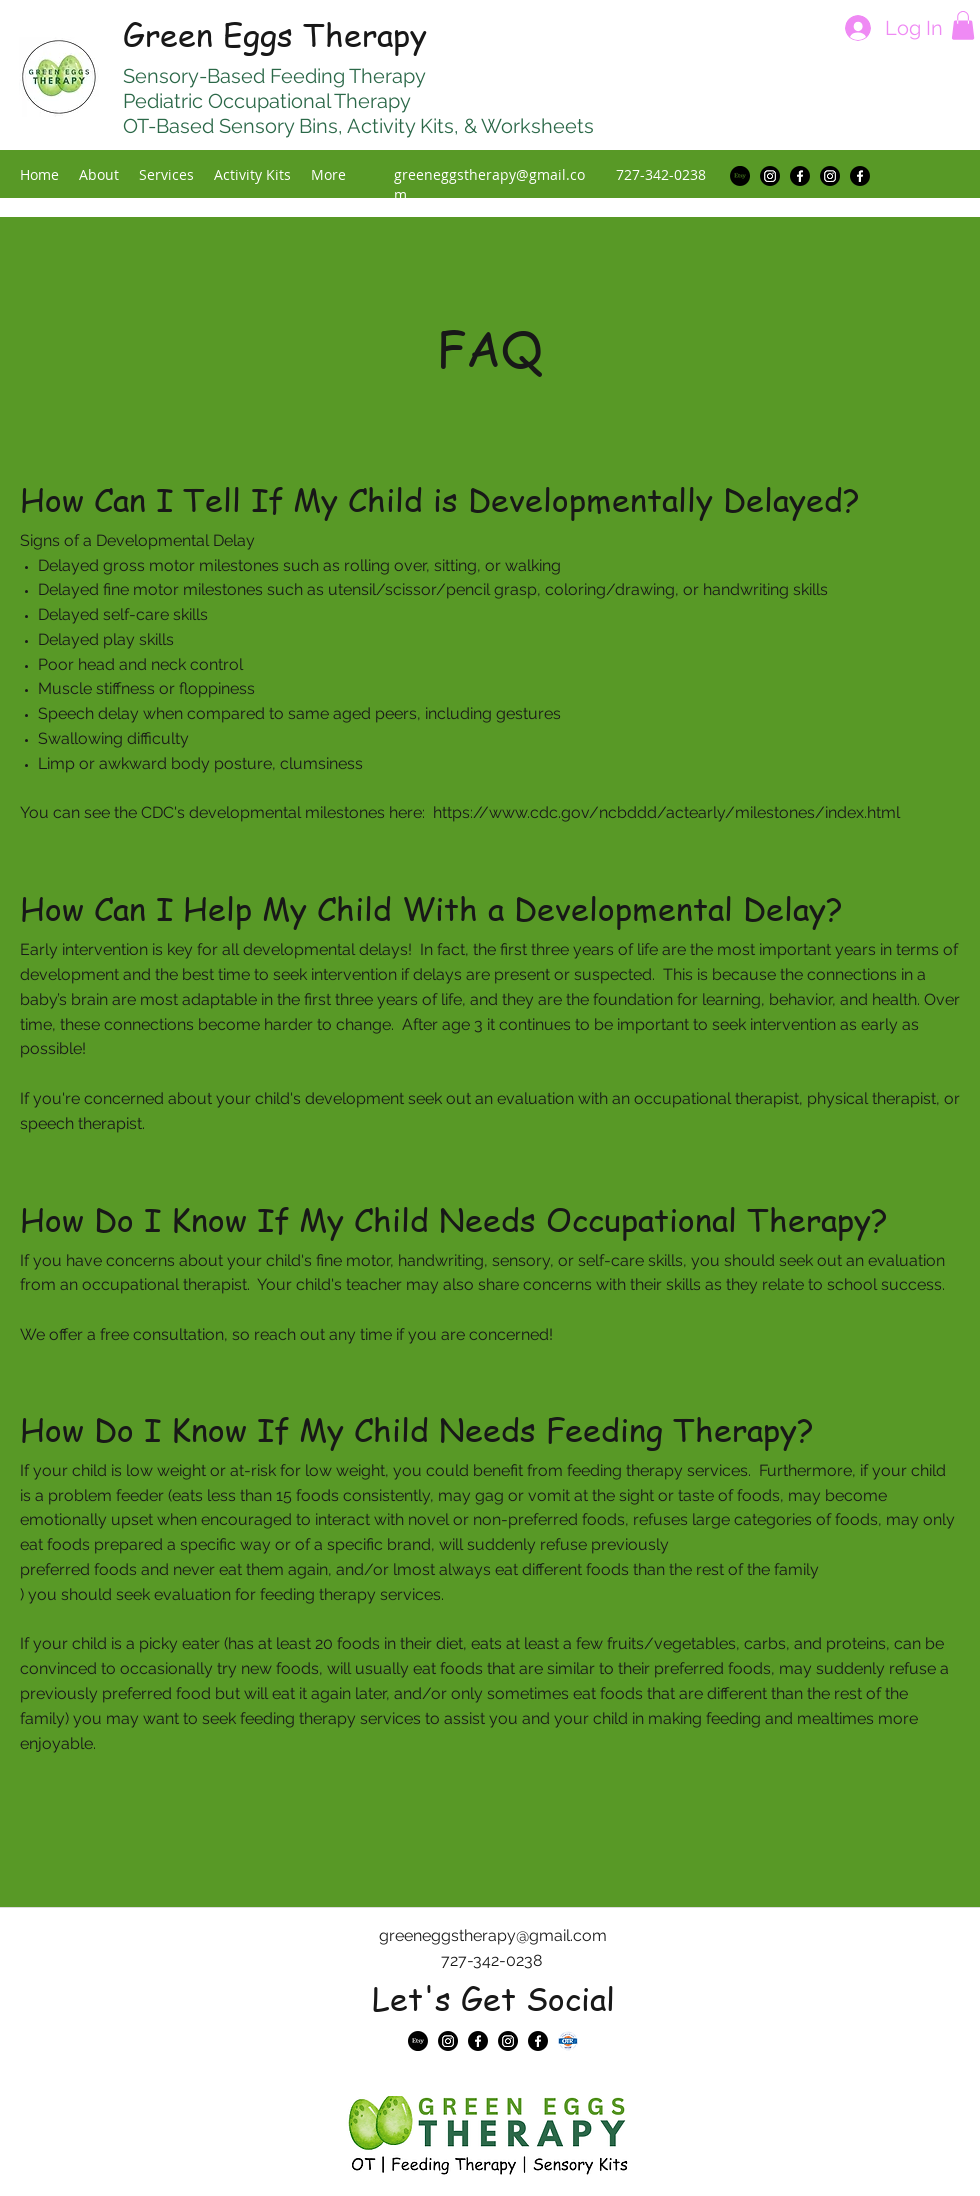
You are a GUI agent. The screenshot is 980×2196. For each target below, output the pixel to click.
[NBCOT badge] (568, 2041)
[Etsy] (740, 176)
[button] (963, 25)
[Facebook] (800, 176)
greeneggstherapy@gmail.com (493, 1935)
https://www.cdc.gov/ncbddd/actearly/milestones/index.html (666, 812)
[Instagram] (770, 176)
